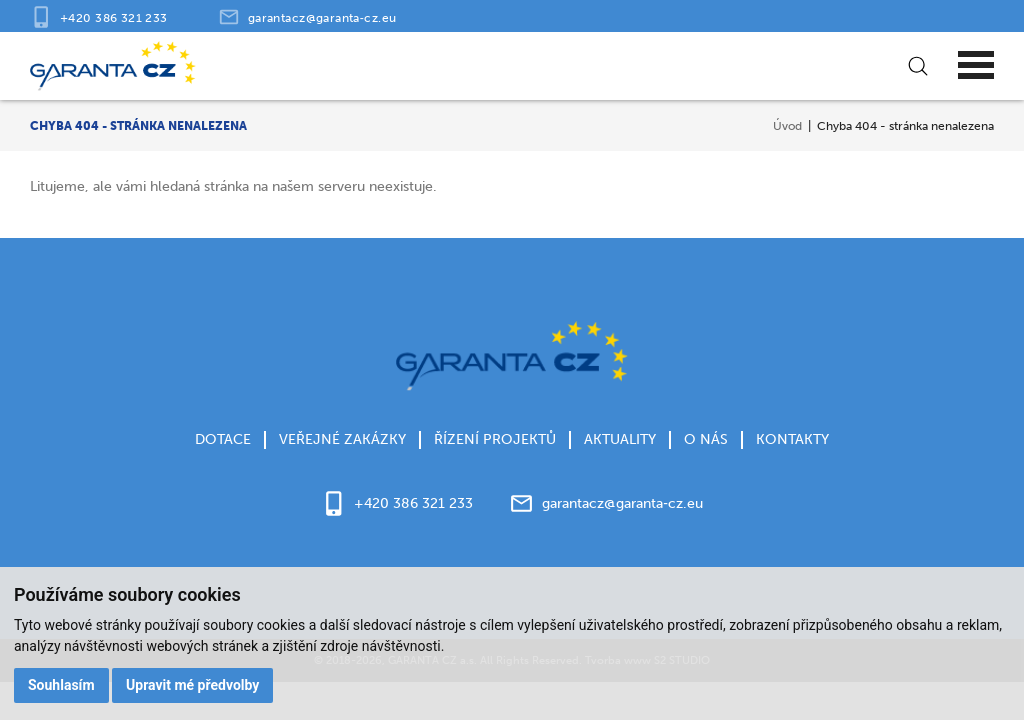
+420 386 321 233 (114, 17)
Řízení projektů (495, 439)
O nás (706, 439)
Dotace (223, 439)
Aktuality (620, 439)
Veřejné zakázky (342, 439)
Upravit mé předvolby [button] (192, 685)
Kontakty (792, 439)
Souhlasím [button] (61, 685)
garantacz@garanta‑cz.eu (322, 17)
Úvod (787, 125)
